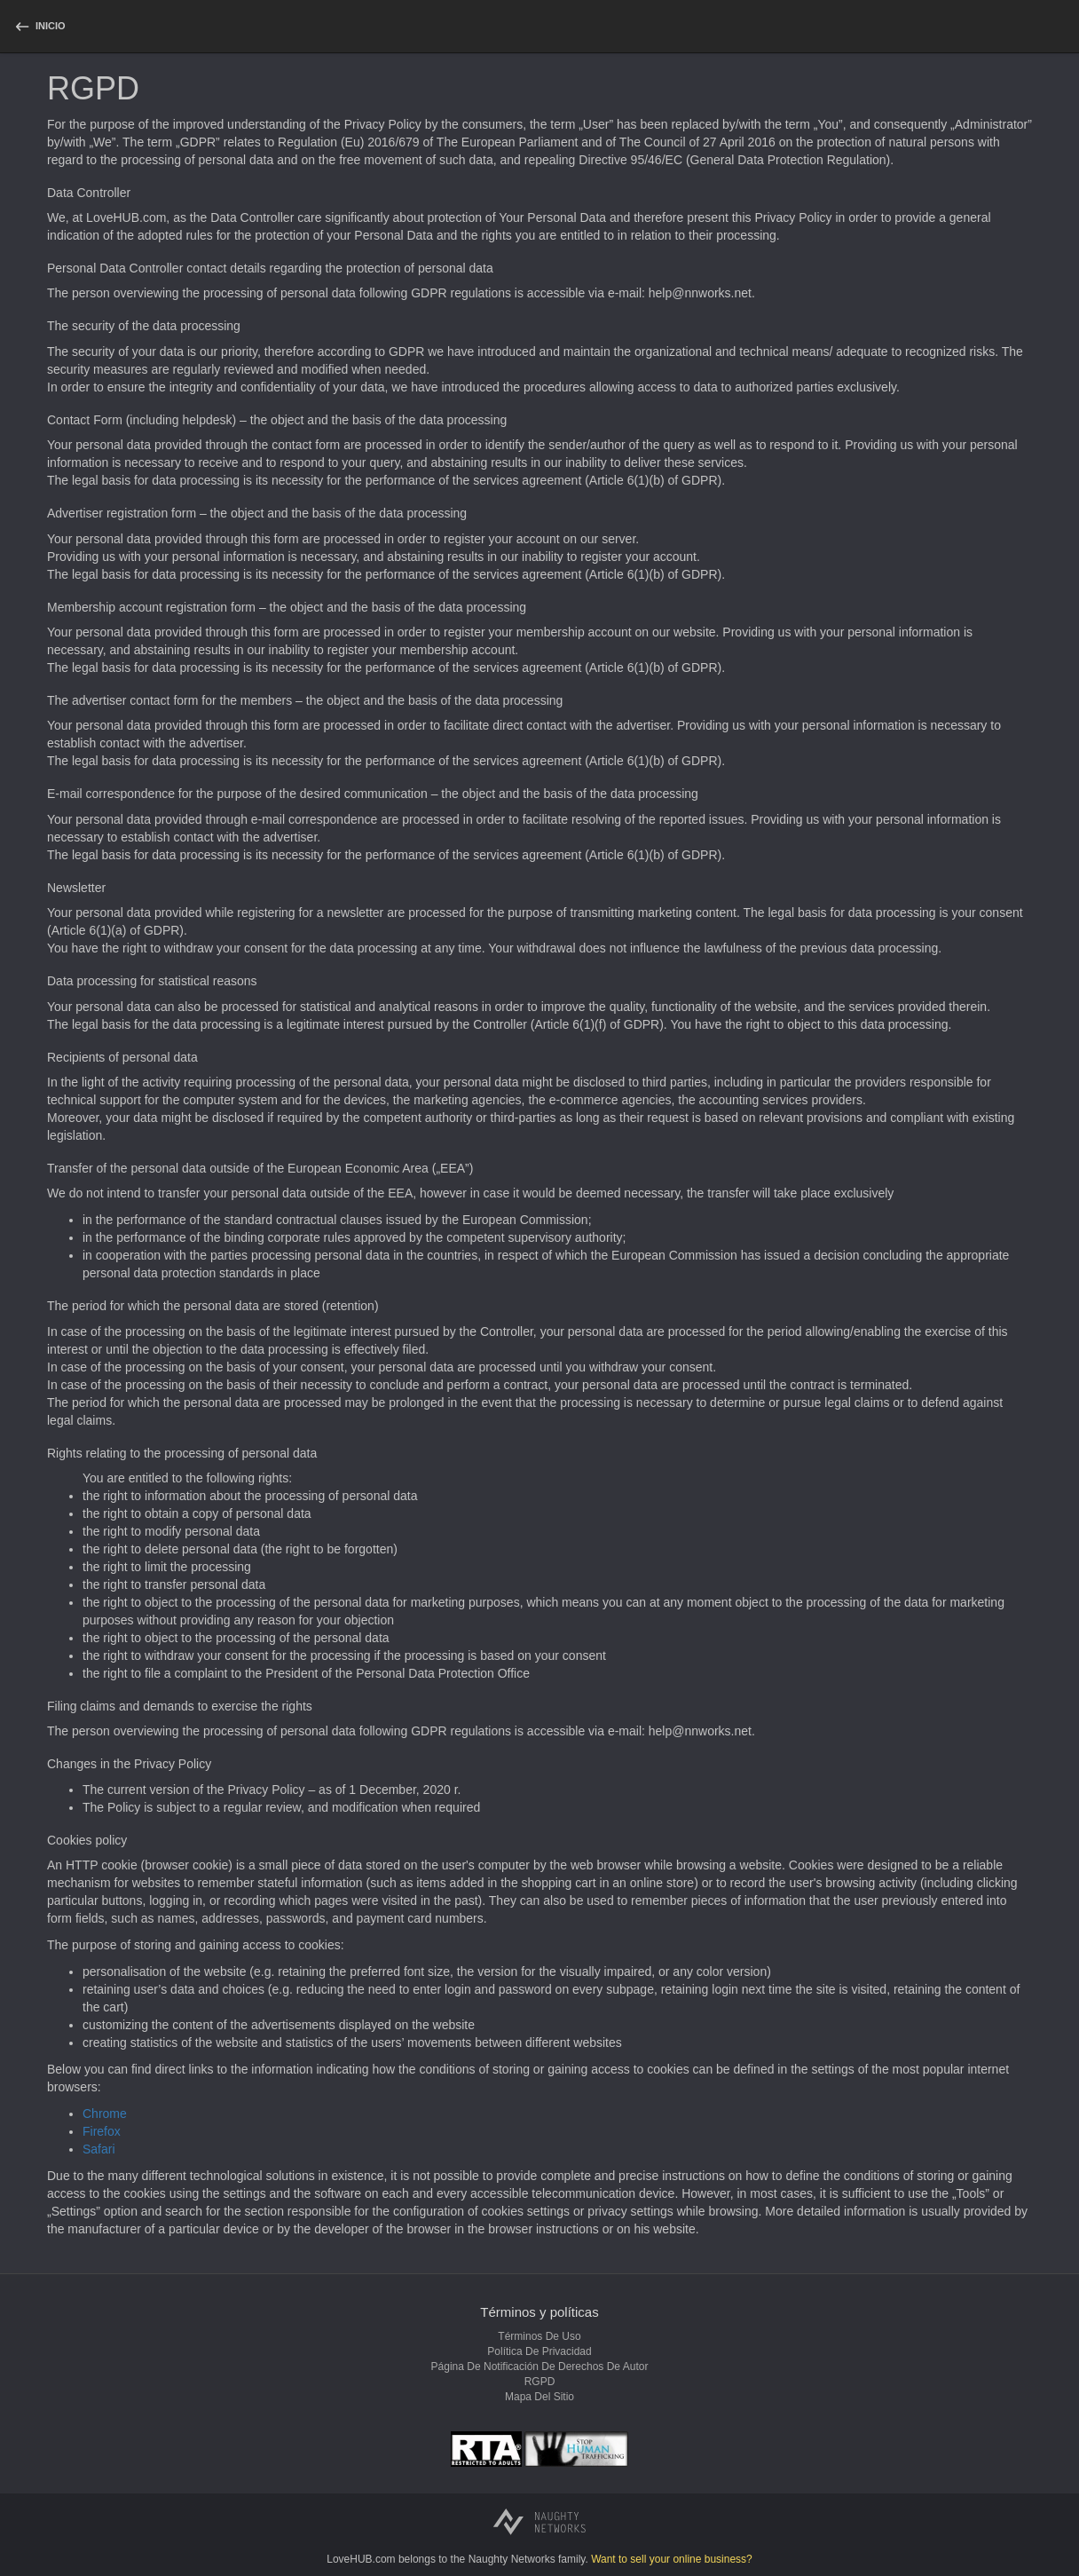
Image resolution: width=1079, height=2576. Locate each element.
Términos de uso (539, 2336)
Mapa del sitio (539, 2396)
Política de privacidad (539, 2351)
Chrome (105, 2113)
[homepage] (39, 26)
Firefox (102, 2131)
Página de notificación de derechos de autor (540, 2366)
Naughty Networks (512, 2559)
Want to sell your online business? (671, 2559)
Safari (99, 2149)
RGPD (539, 2381)
